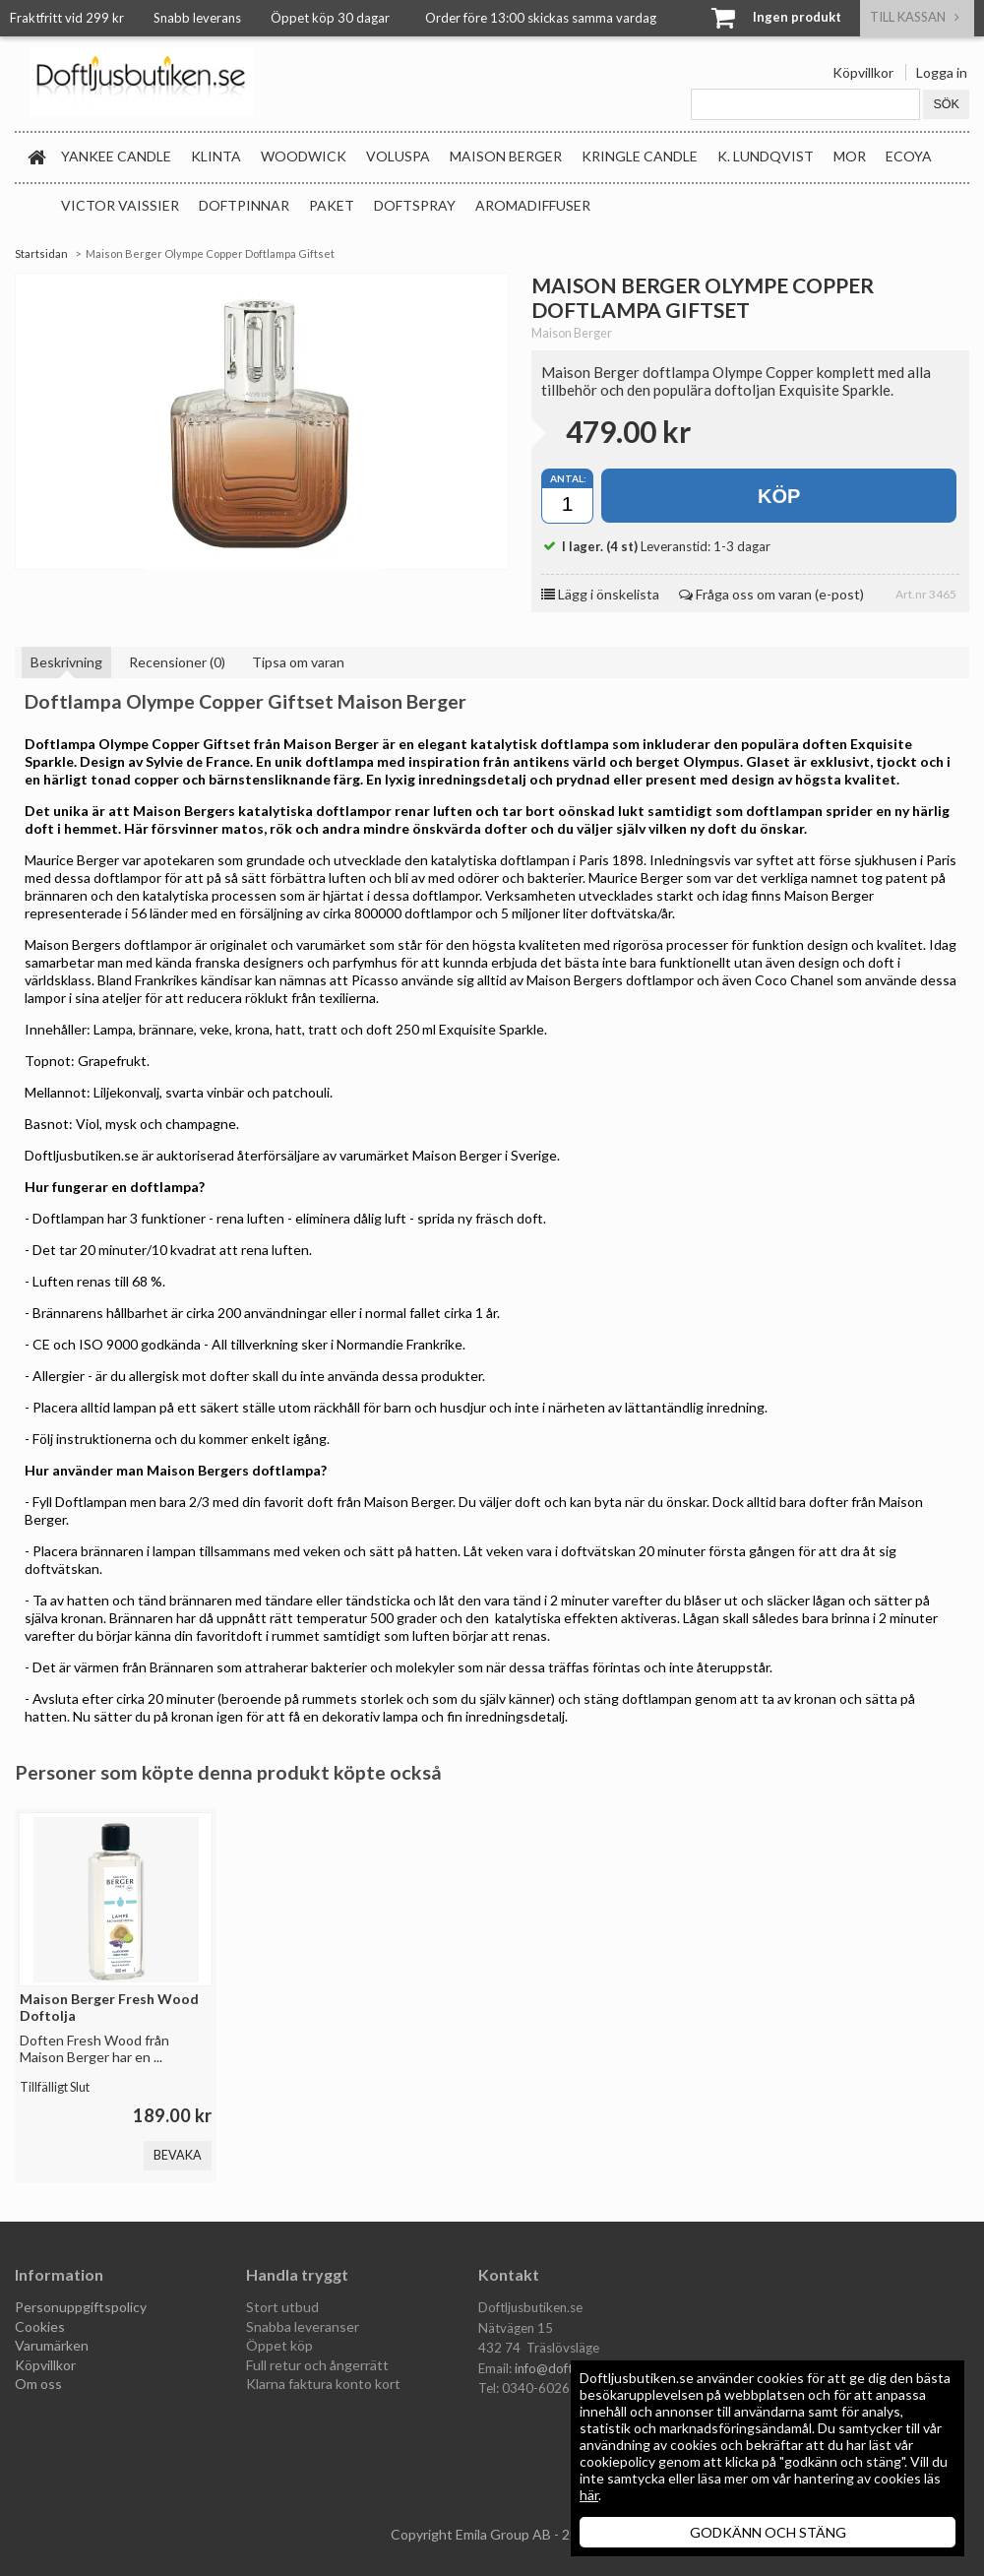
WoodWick (303, 156)
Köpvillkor (862, 72)
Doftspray (415, 205)
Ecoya (909, 156)
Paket (331, 205)
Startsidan (41, 253)
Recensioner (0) (177, 662)
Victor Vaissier (120, 205)
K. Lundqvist (765, 156)
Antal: (568, 478)
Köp (779, 496)
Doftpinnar (244, 205)
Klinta (216, 156)
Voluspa (398, 156)
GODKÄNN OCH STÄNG (768, 2532)
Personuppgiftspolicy (81, 2306)
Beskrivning (66, 662)
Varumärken (52, 2345)
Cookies (40, 2326)
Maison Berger (506, 156)
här (589, 2494)
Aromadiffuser (532, 205)
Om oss (38, 2383)
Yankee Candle (116, 156)
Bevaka (178, 2155)
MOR (849, 156)
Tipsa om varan (298, 662)
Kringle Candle (640, 156)
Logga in (941, 72)
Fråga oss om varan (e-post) (771, 594)
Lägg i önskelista (600, 594)
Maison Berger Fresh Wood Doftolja (109, 2007)
